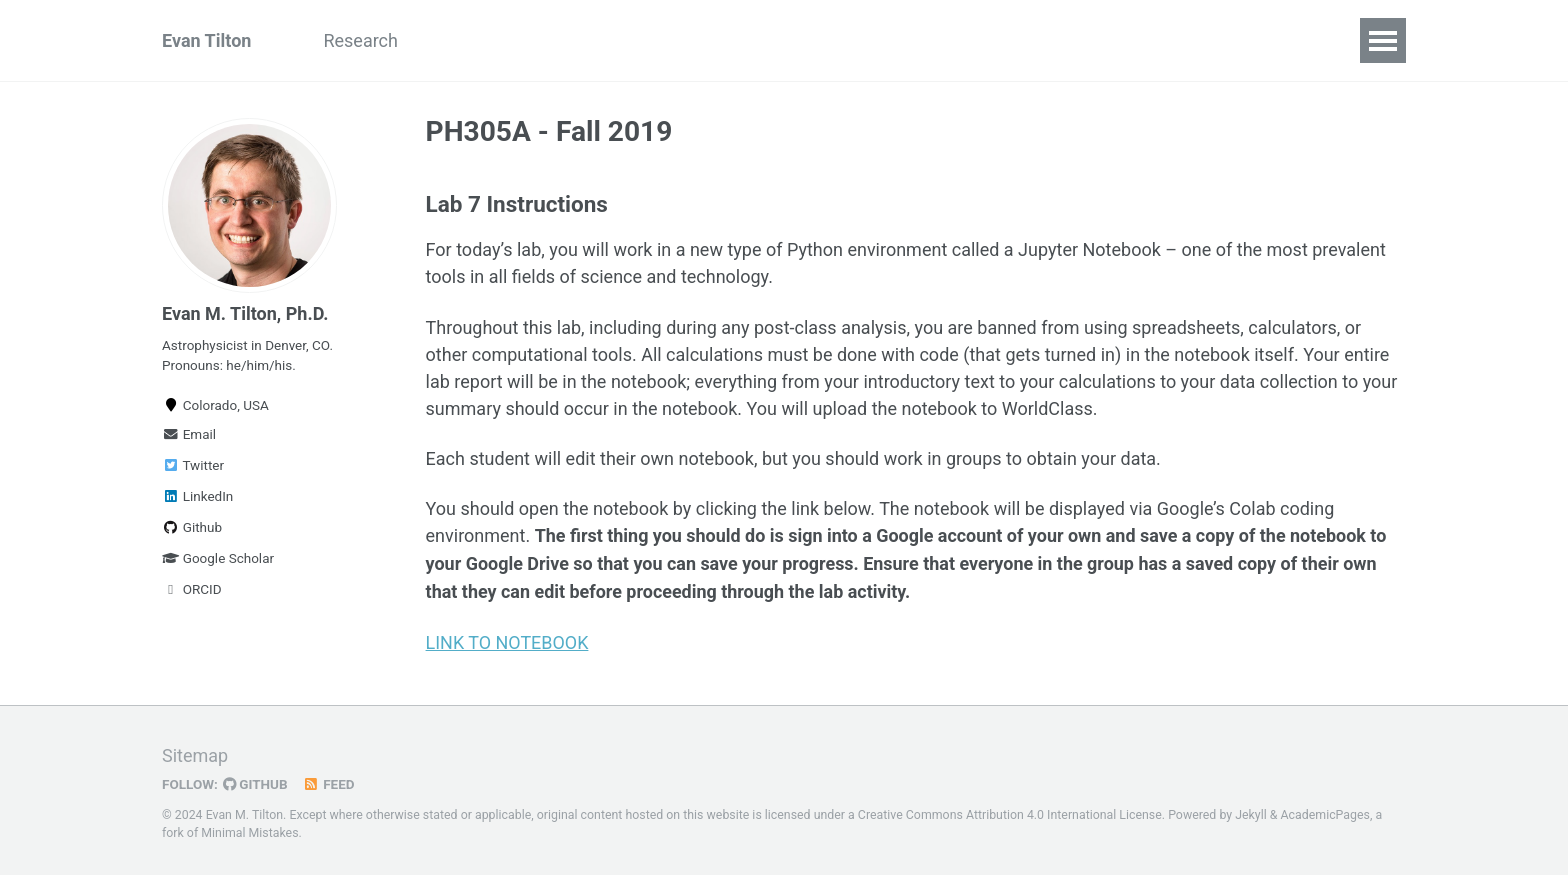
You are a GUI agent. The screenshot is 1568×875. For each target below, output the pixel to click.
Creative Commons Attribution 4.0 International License (1010, 811)
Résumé (575, 40)
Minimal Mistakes (249, 830)
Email (189, 434)
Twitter (193, 465)
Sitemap (195, 751)
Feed (329, 780)
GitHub (255, 780)
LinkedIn (197, 496)
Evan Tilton (206, 40)
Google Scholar (218, 558)
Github (192, 527)
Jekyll (1251, 811)
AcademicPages (1325, 811)
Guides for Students (723, 40)
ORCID (192, 589)
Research (360, 40)
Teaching (470, 40)
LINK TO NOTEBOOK (507, 640)
